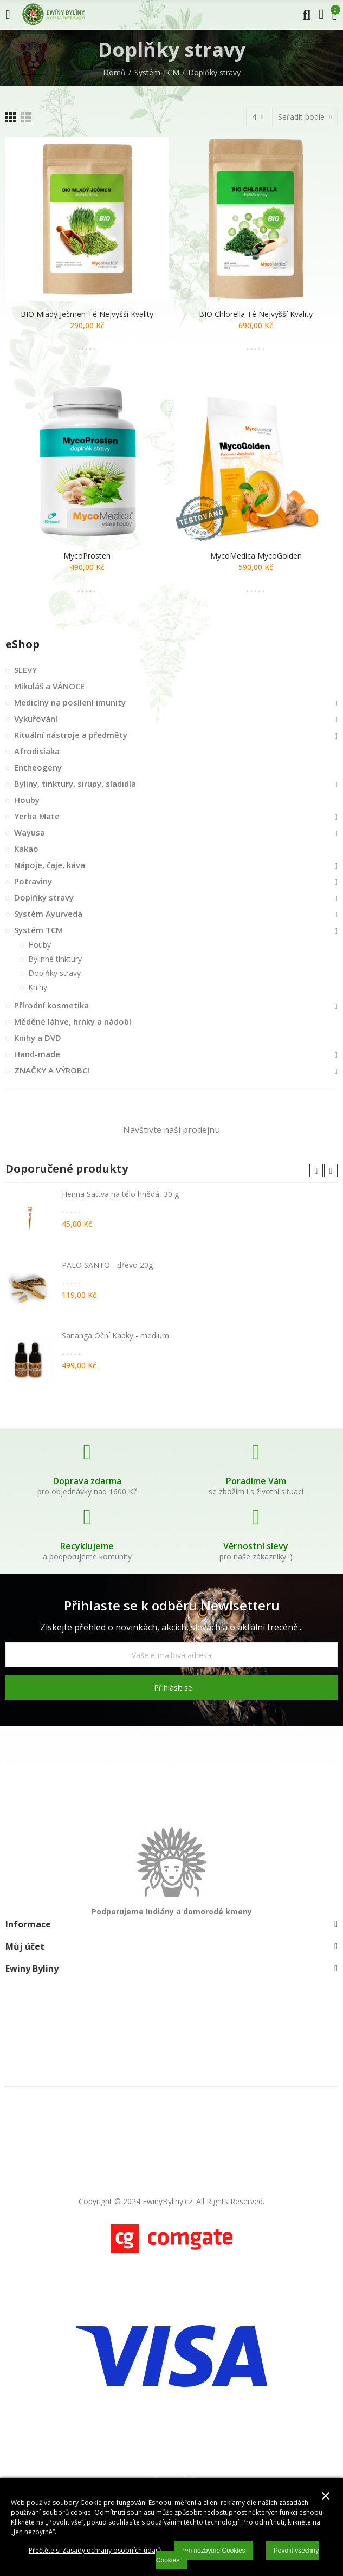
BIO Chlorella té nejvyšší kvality (256, 314)
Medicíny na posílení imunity (70, 702)
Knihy (37, 987)
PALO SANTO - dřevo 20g (107, 1265)
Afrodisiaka (37, 751)
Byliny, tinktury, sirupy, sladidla (75, 783)
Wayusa (29, 832)
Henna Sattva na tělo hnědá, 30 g (120, 1194)
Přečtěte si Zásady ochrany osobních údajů (95, 2550)
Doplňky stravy (44, 897)
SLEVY (25, 669)
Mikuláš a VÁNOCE (49, 686)
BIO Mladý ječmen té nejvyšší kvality (87, 314)
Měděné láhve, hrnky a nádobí (72, 1021)
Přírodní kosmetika (51, 1005)
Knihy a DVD (37, 1037)
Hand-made (37, 1053)
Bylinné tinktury (55, 959)
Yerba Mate (37, 816)
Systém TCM (38, 929)
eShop (22, 644)
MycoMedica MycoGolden (256, 556)
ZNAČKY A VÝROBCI (51, 1070)
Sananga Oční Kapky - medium (115, 1335)
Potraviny (33, 881)
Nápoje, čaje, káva (49, 864)
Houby (27, 799)
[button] (316, 1170)
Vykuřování (35, 718)
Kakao (26, 848)
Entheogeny (38, 767)
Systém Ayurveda (48, 913)
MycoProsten (87, 556)
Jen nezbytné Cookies (213, 2550)
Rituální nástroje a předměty (70, 734)
